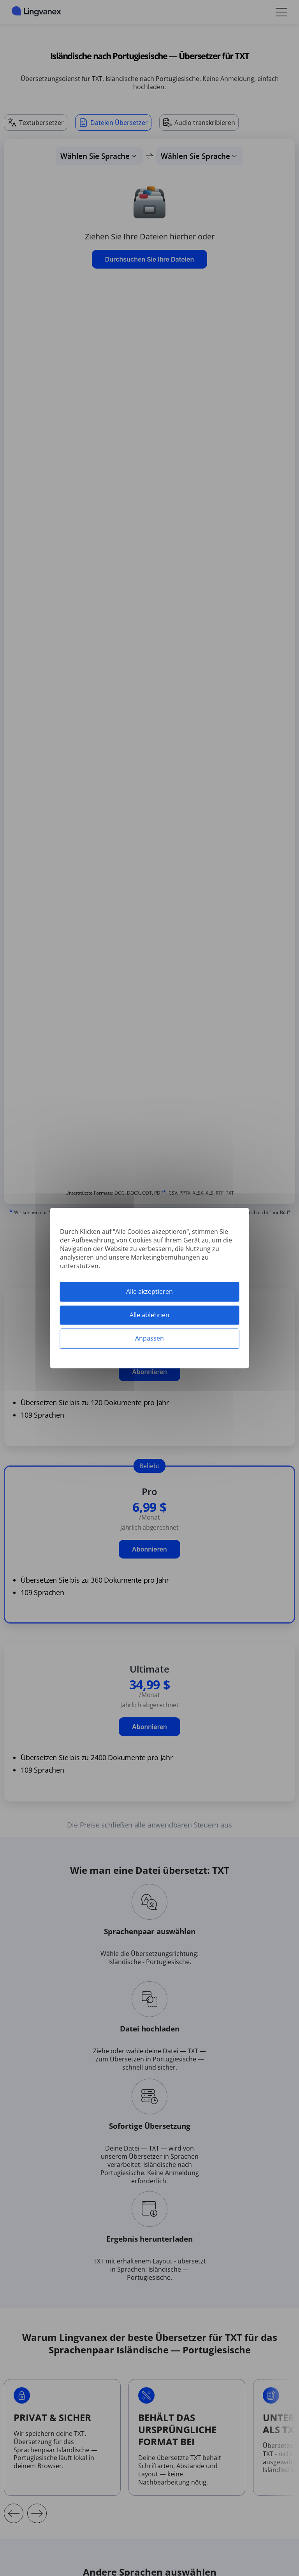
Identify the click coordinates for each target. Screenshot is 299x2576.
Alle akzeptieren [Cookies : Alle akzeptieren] (149, 1291)
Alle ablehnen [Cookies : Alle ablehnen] (149, 1315)
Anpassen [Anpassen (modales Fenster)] (149, 1338)
